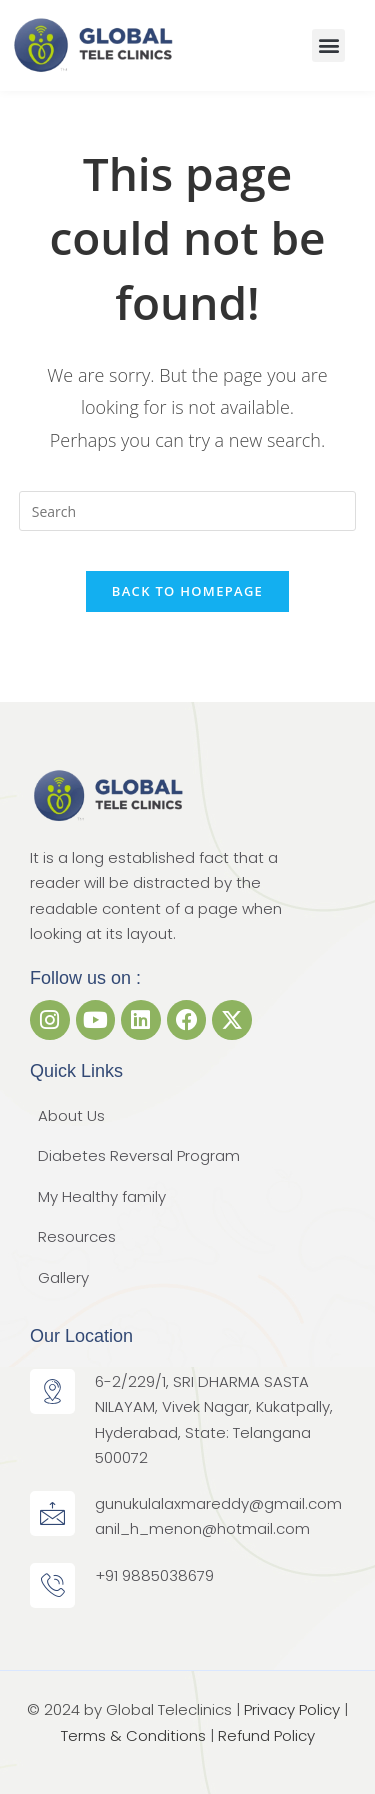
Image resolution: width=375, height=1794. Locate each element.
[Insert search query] (188, 511)
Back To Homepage (187, 591)
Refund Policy (266, 1735)
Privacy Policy (292, 1709)
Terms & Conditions (133, 1735)
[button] (328, 45)
